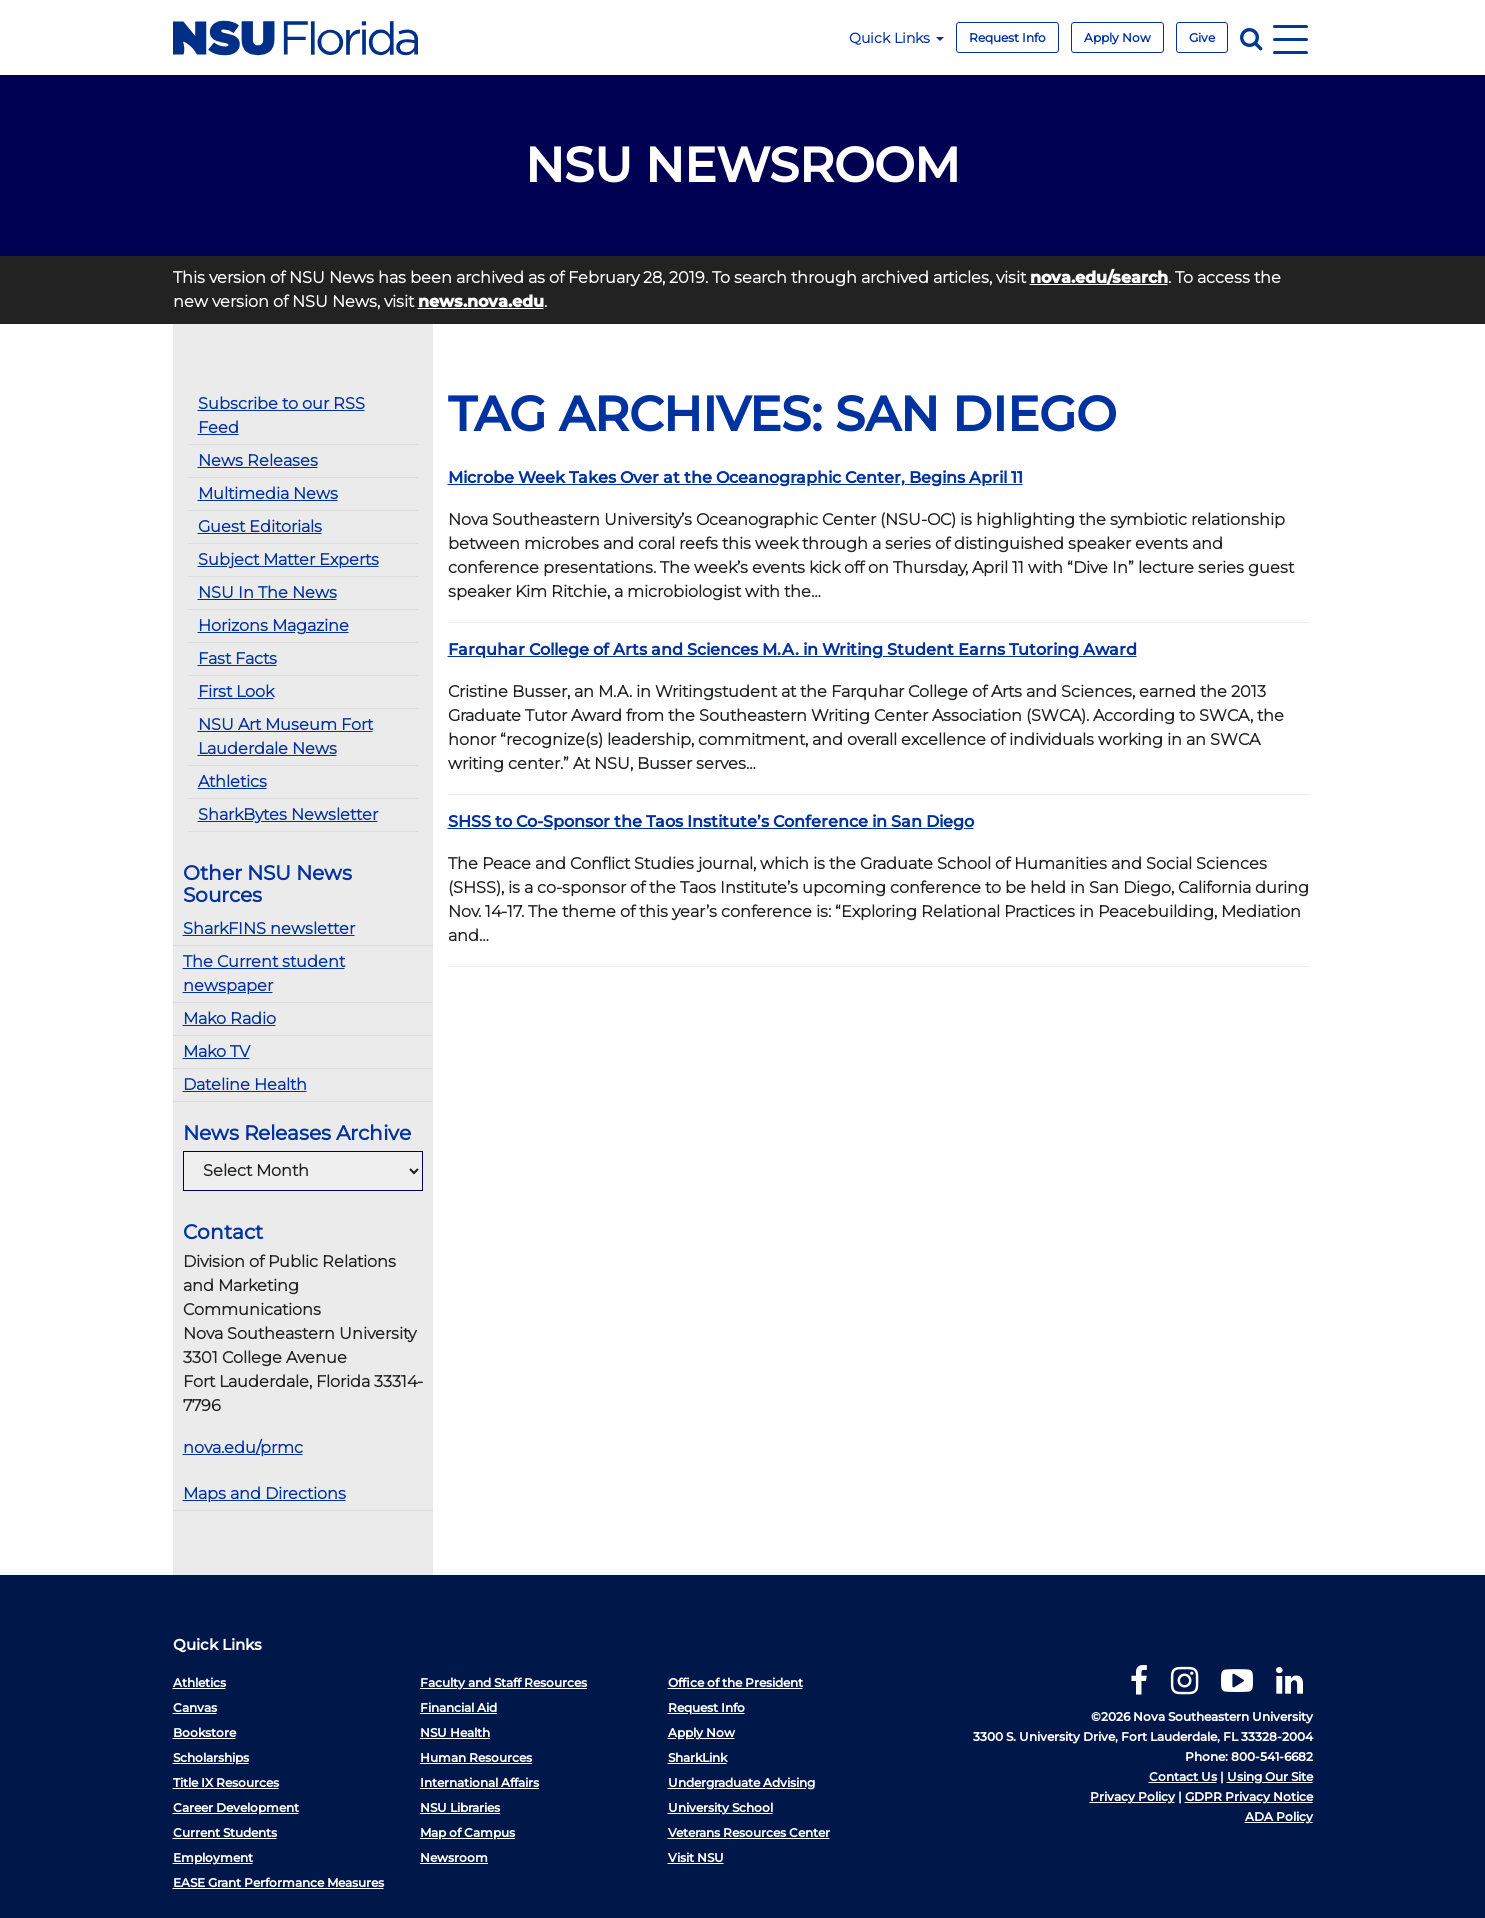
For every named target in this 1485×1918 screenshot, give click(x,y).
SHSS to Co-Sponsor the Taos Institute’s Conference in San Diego (711, 821)
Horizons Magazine (273, 625)
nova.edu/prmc (243, 1447)
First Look (236, 691)
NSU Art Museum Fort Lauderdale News (285, 736)
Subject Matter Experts (288, 559)
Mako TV (216, 1051)
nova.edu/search (1099, 277)
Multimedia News (268, 493)
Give (1202, 37)
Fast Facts (237, 658)
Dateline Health (245, 1084)
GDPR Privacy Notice (1249, 1796)
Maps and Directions (264, 1493)
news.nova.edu (481, 301)
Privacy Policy (1132, 1796)
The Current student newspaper (264, 973)
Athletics (232, 781)
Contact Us (1183, 1776)
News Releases (258, 460)
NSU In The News (267, 592)
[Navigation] (1290, 37)
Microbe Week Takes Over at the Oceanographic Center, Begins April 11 (735, 477)
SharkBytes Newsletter (288, 814)
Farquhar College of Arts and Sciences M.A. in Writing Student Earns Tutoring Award (792, 649)
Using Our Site (1270, 1776)
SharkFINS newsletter (269, 928)
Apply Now (1117, 37)
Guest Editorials (260, 526)
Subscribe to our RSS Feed (281, 415)
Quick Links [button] (896, 38)
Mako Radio (229, 1018)
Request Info (1007, 37)
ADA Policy (1279, 1816)
